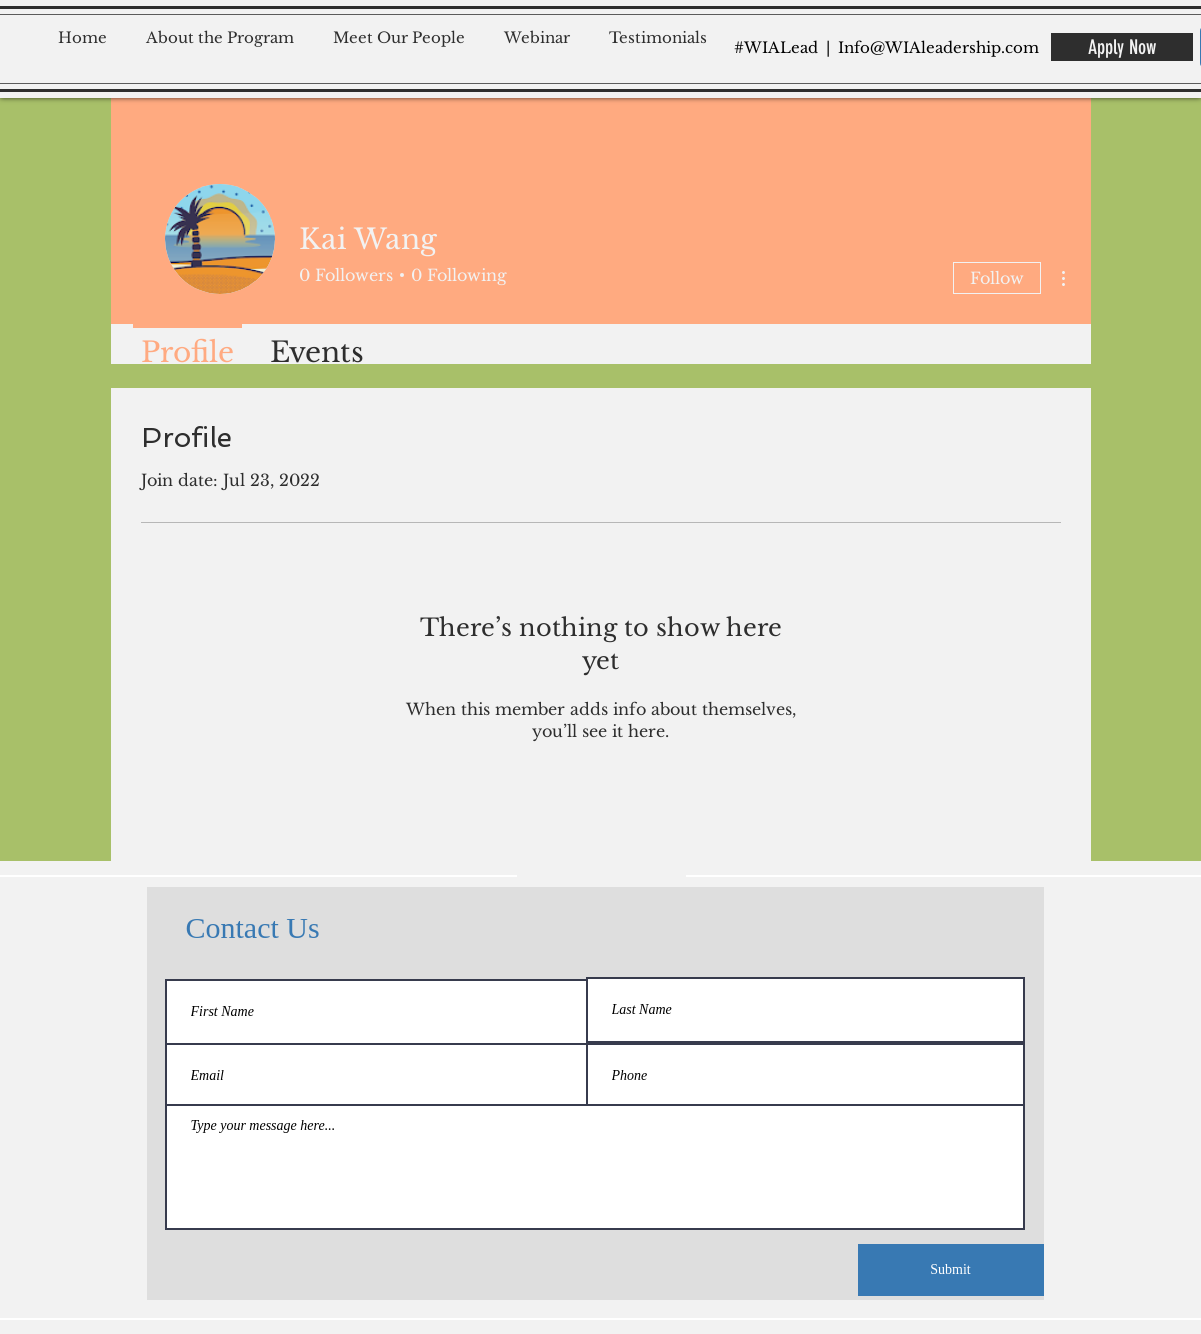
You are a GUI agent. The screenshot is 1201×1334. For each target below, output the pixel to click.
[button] (226, 28)
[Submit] (951, 1270)
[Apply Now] (1122, 47)
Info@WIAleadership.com (938, 47)
